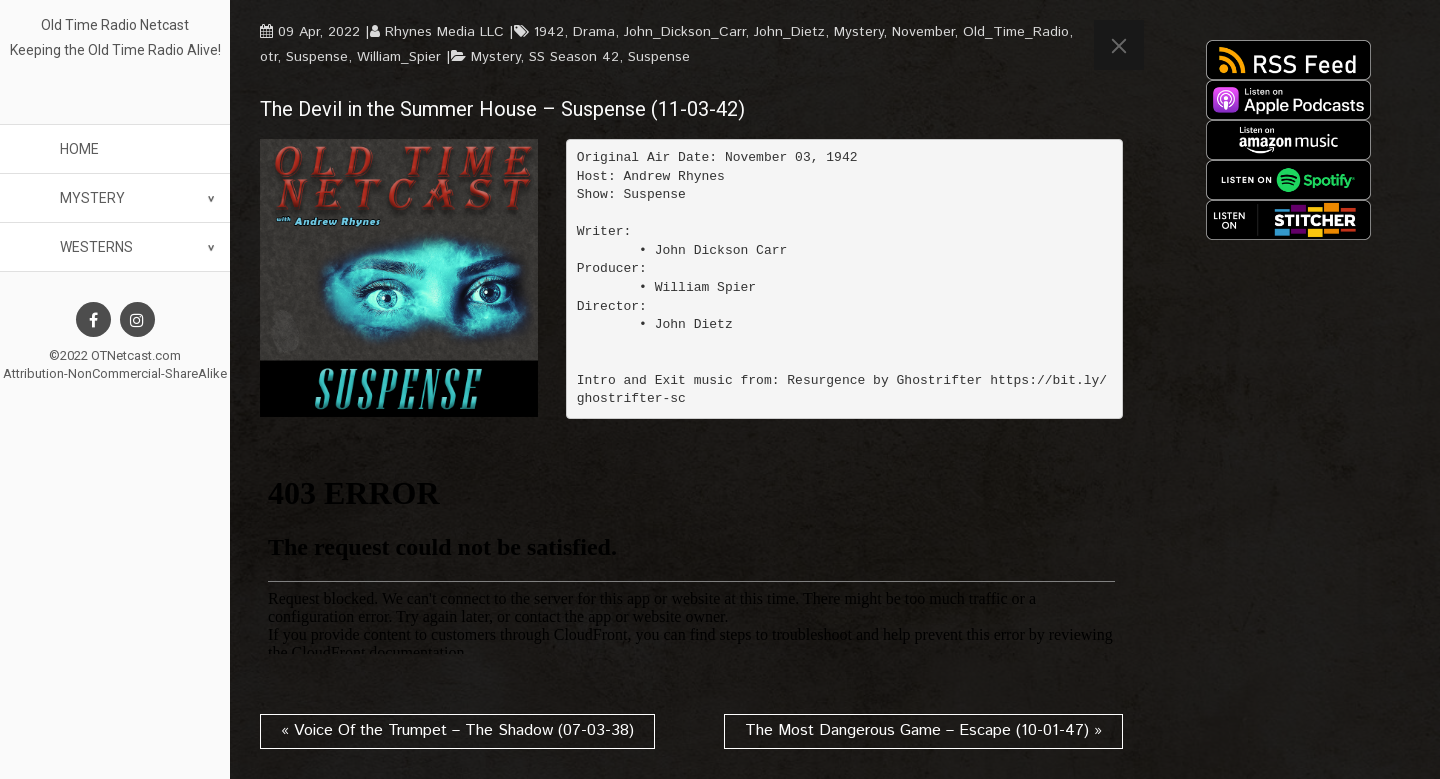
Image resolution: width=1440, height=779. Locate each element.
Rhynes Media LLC (444, 32)
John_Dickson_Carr (684, 32)
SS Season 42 (574, 57)
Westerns (96, 247)
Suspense (317, 57)
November (923, 32)
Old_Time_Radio (1016, 32)
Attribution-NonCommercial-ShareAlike (115, 373)
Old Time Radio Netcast (115, 25)
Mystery (92, 198)
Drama (594, 32)
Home (79, 149)
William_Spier (399, 57)
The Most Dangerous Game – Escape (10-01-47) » (923, 730)
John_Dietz (789, 32)
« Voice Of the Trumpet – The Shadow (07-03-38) (457, 730)
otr (268, 57)
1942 (549, 32)
